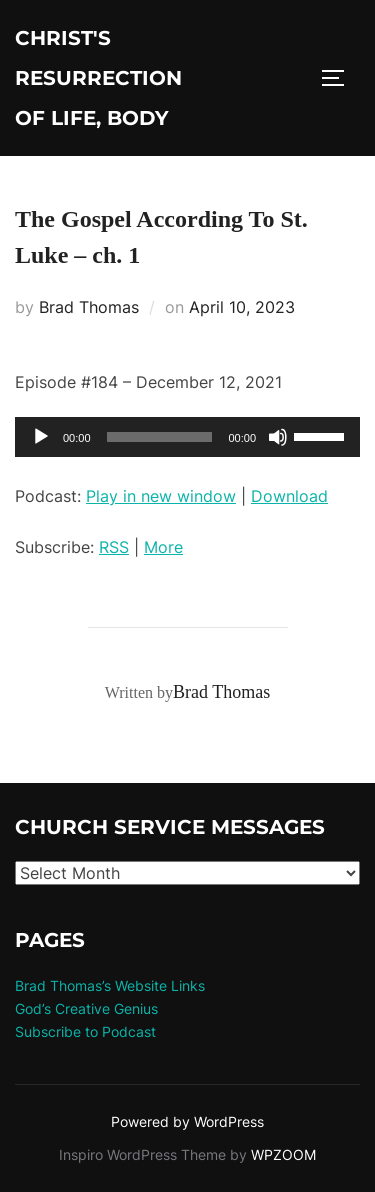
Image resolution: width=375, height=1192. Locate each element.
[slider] (160, 437)
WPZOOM (283, 1154)
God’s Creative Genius (86, 1008)
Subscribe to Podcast (85, 1031)
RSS (114, 547)
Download (289, 496)
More (163, 547)
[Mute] (278, 437)
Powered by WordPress (187, 1121)
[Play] (41, 437)
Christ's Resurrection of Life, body (98, 78)
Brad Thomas (89, 307)
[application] (187, 437)
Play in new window (161, 496)
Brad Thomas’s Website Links (110, 985)
